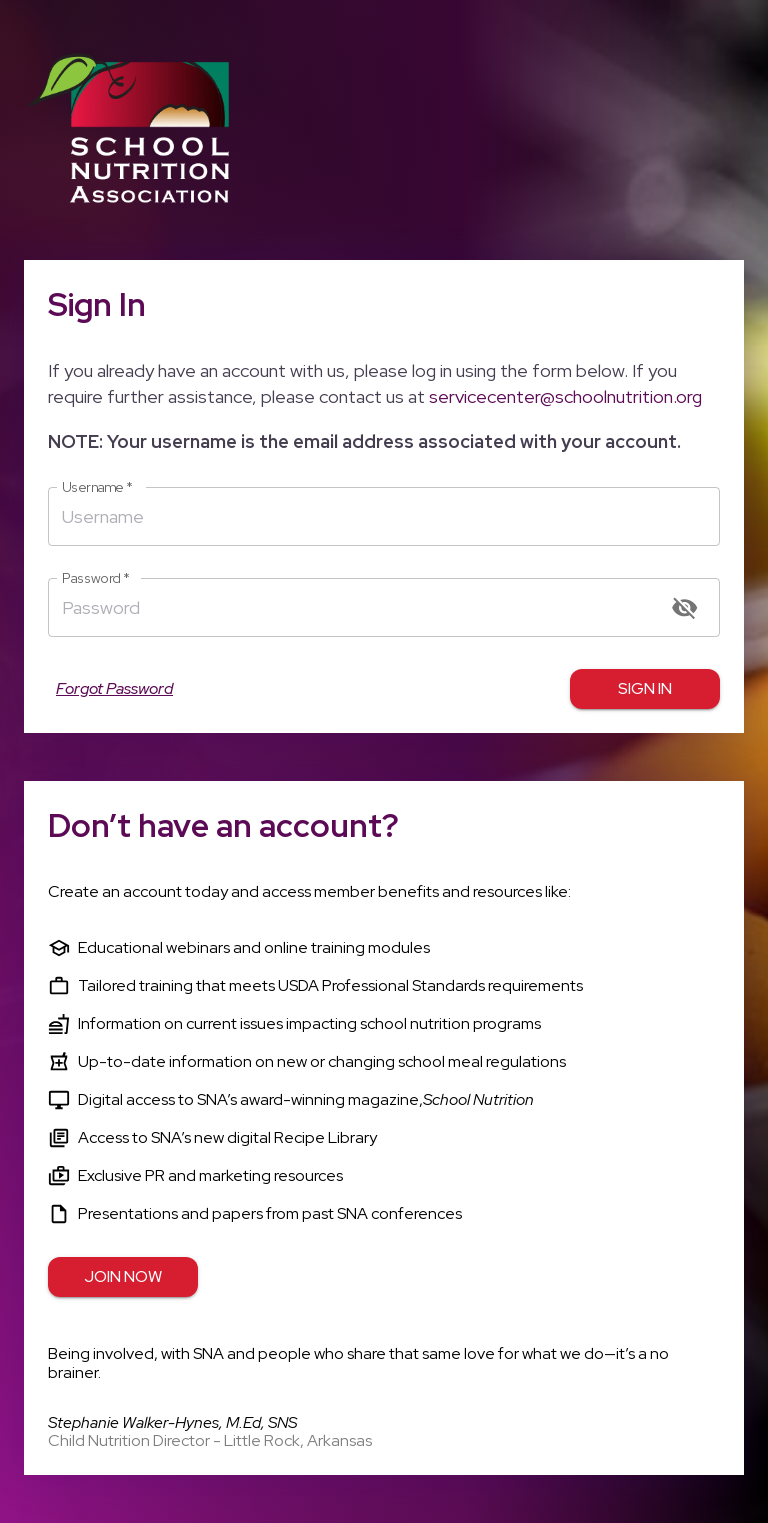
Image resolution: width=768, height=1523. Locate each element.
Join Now (123, 1277)
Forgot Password (114, 689)
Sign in (645, 689)
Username (97, 487)
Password (96, 578)
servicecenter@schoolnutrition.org (565, 396)
